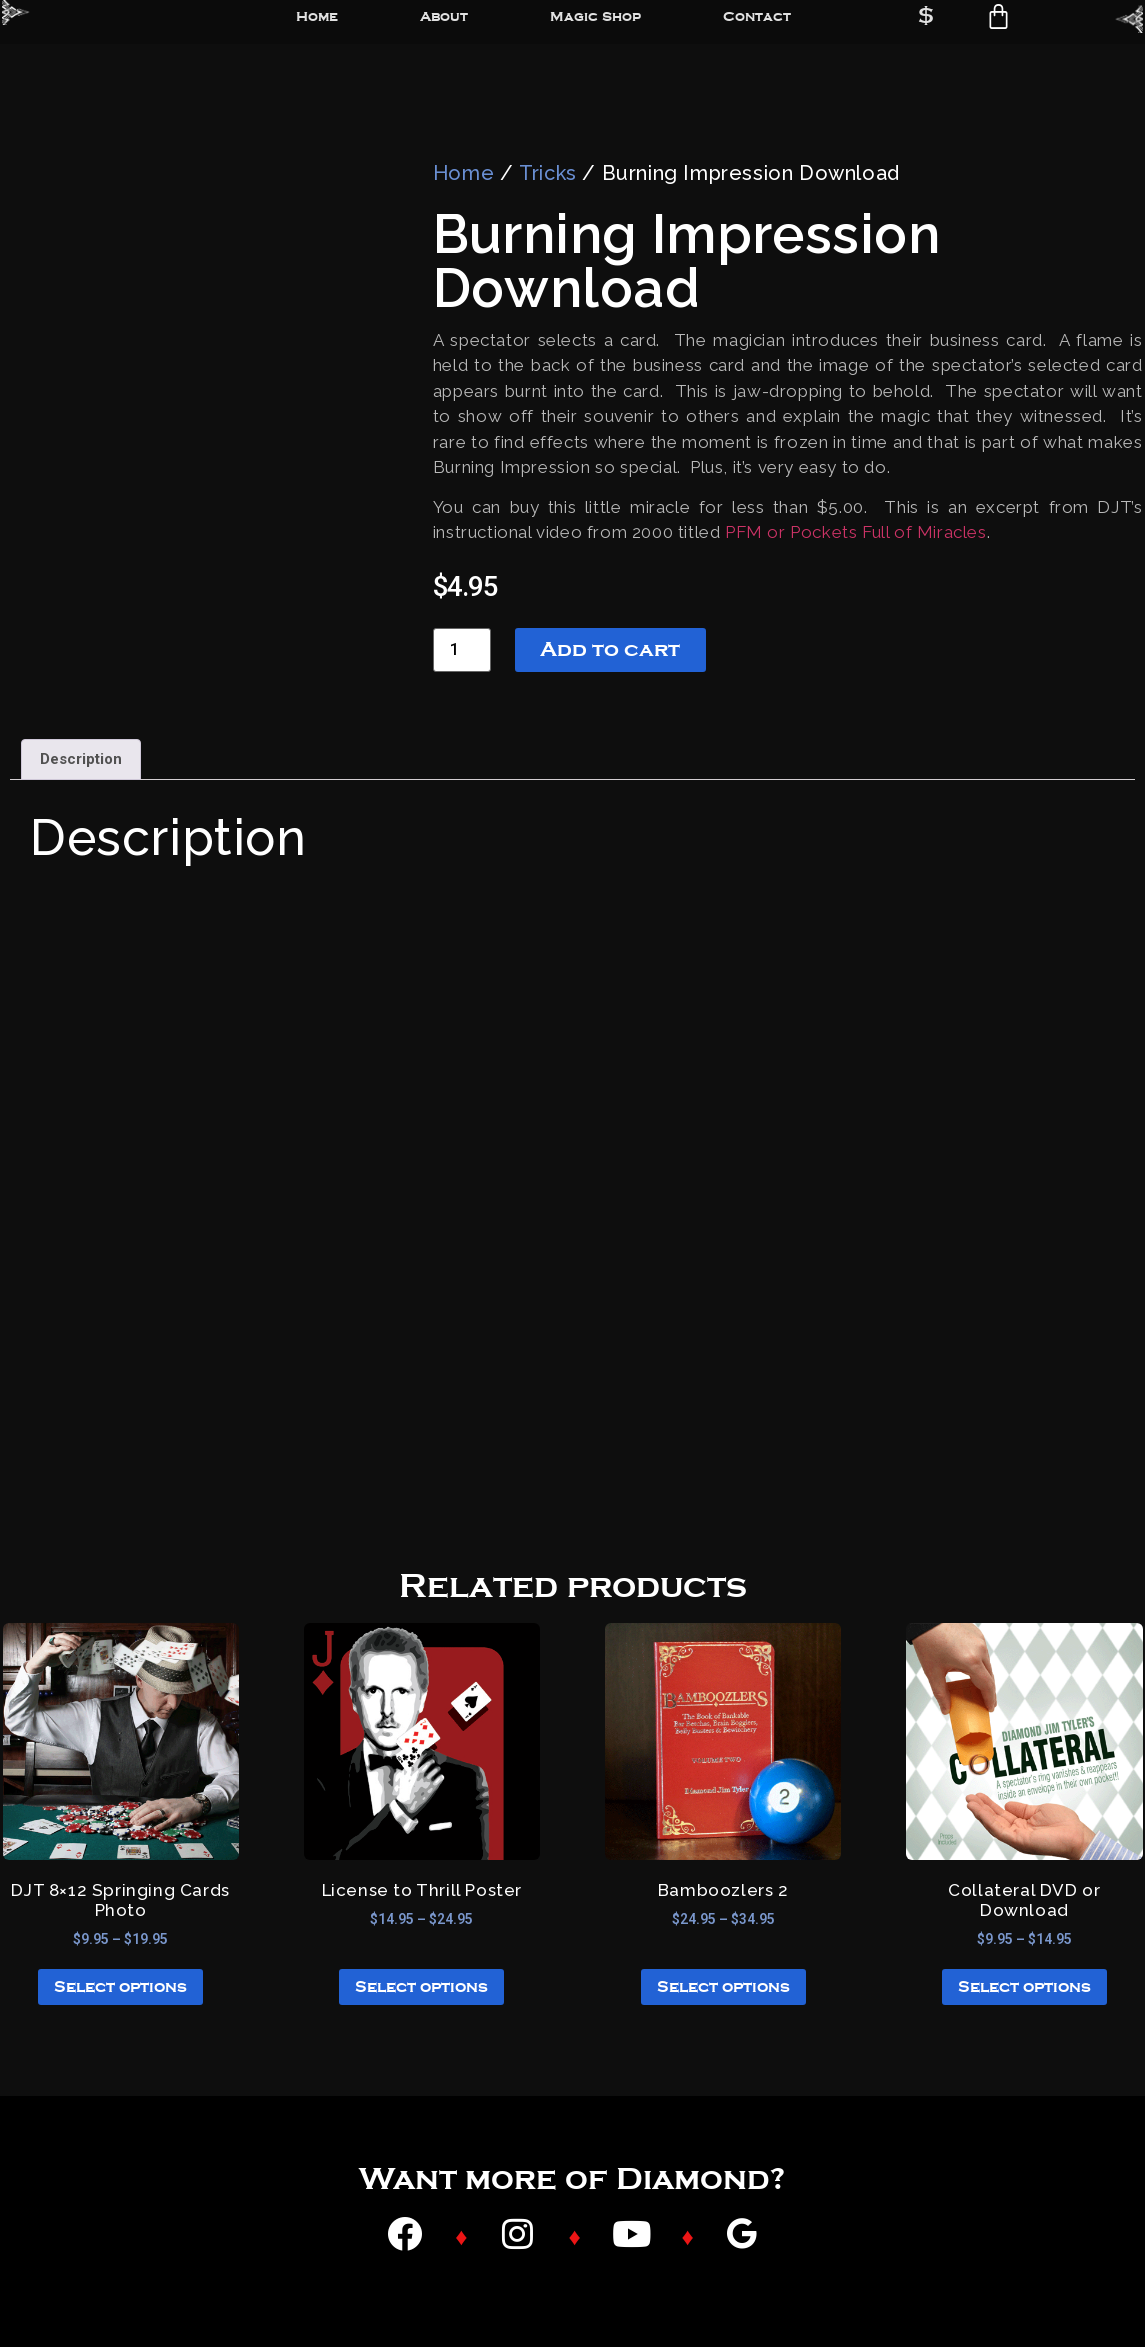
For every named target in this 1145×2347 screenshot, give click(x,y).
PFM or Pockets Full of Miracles (856, 532)
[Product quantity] (462, 649)
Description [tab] (81, 759)
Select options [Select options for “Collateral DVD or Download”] (1024, 1987)
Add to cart (610, 649)
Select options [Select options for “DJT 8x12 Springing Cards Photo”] (120, 1987)
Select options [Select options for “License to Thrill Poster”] (421, 1987)
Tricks (548, 173)
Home (463, 173)
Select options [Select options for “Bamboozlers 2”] (723, 1987)
